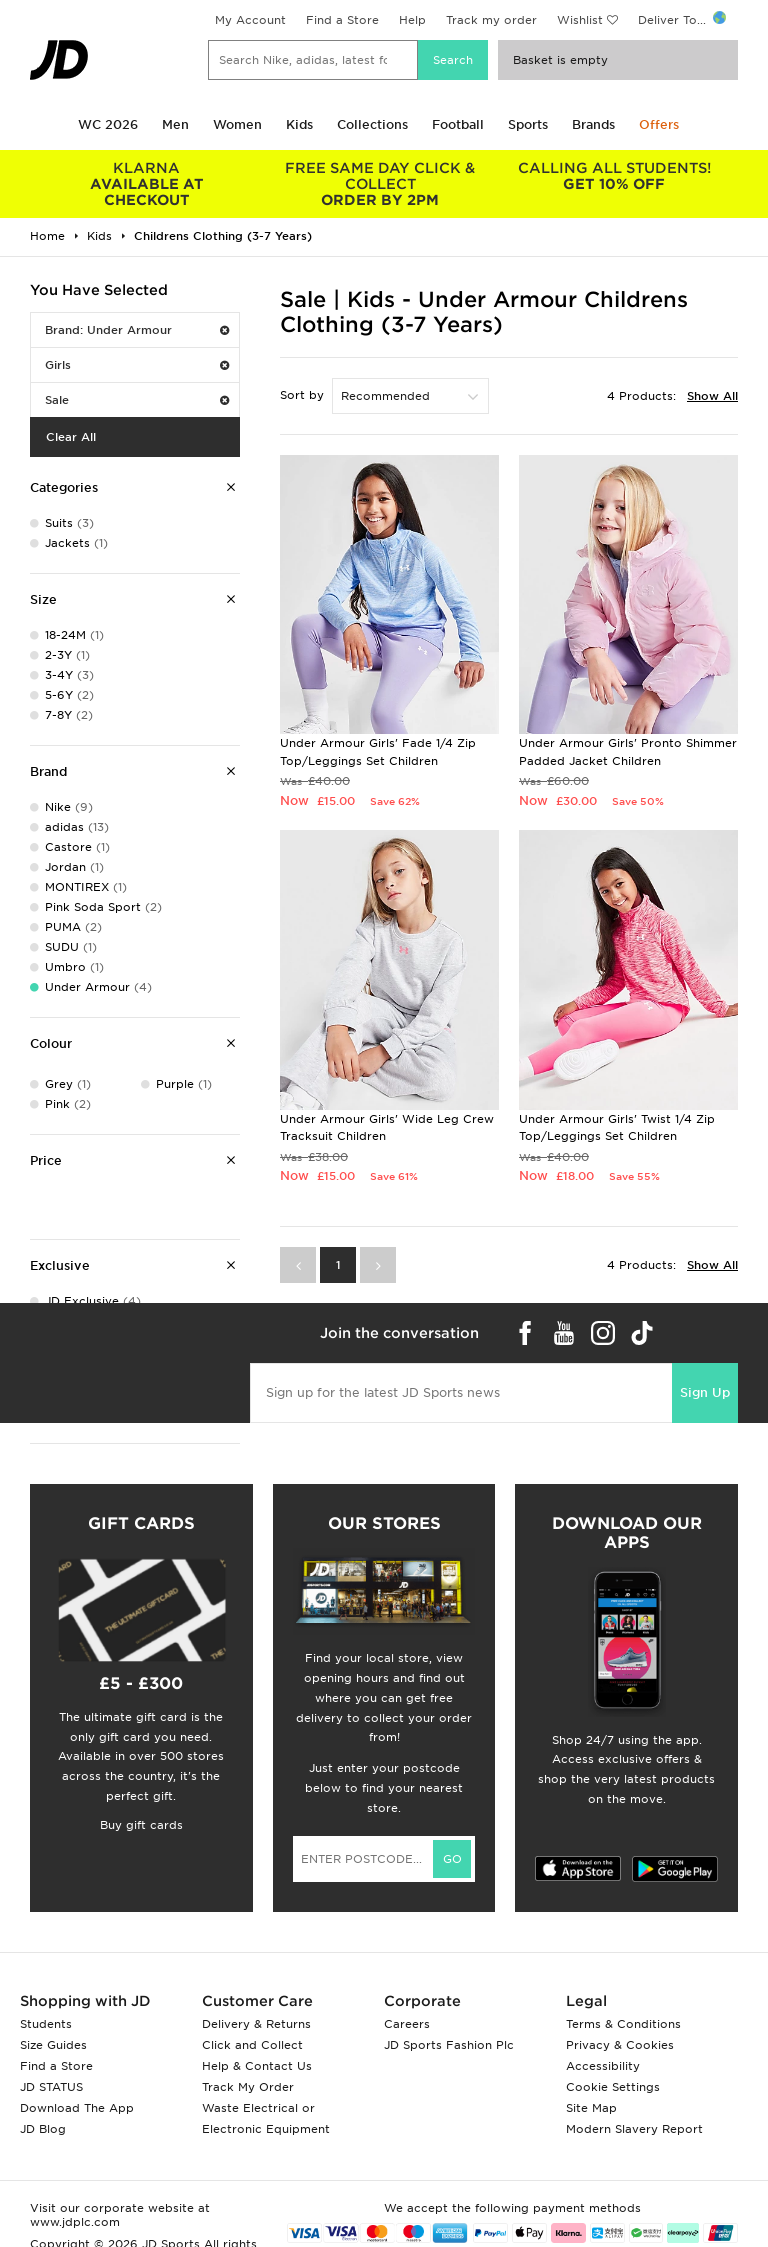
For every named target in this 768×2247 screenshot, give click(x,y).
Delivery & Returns (256, 2024)
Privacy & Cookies (620, 2045)
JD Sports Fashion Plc (449, 2045)
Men (175, 124)
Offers (659, 124)
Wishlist (580, 20)
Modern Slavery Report (634, 2129)
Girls (137, 365)
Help (412, 20)
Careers (407, 2024)
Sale (137, 400)
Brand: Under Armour (137, 330)
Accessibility (603, 2066)
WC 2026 (108, 124)
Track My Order (248, 2087)
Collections (372, 124)
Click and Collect (252, 2045)
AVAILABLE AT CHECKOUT (147, 184)
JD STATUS (51, 2087)
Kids (299, 124)
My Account (250, 20)
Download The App (77, 2108)
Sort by (302, 395)
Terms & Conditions (623, 2024)
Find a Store (342, 20)
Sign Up (705, 1392)
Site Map (591, 2108)
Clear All (71, 437)
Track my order (491, 20)
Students (46, 2024)
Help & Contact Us (257, 2066)
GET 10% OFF (614, 176)
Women (237, 124)
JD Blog (43, 2129)
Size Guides (53, 2045)
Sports (528, 124)
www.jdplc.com (75, 2222)
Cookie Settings (613, 2087)
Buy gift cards (141, 1825)
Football (458, 124)
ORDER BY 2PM (381, 184)
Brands (593, 124)
